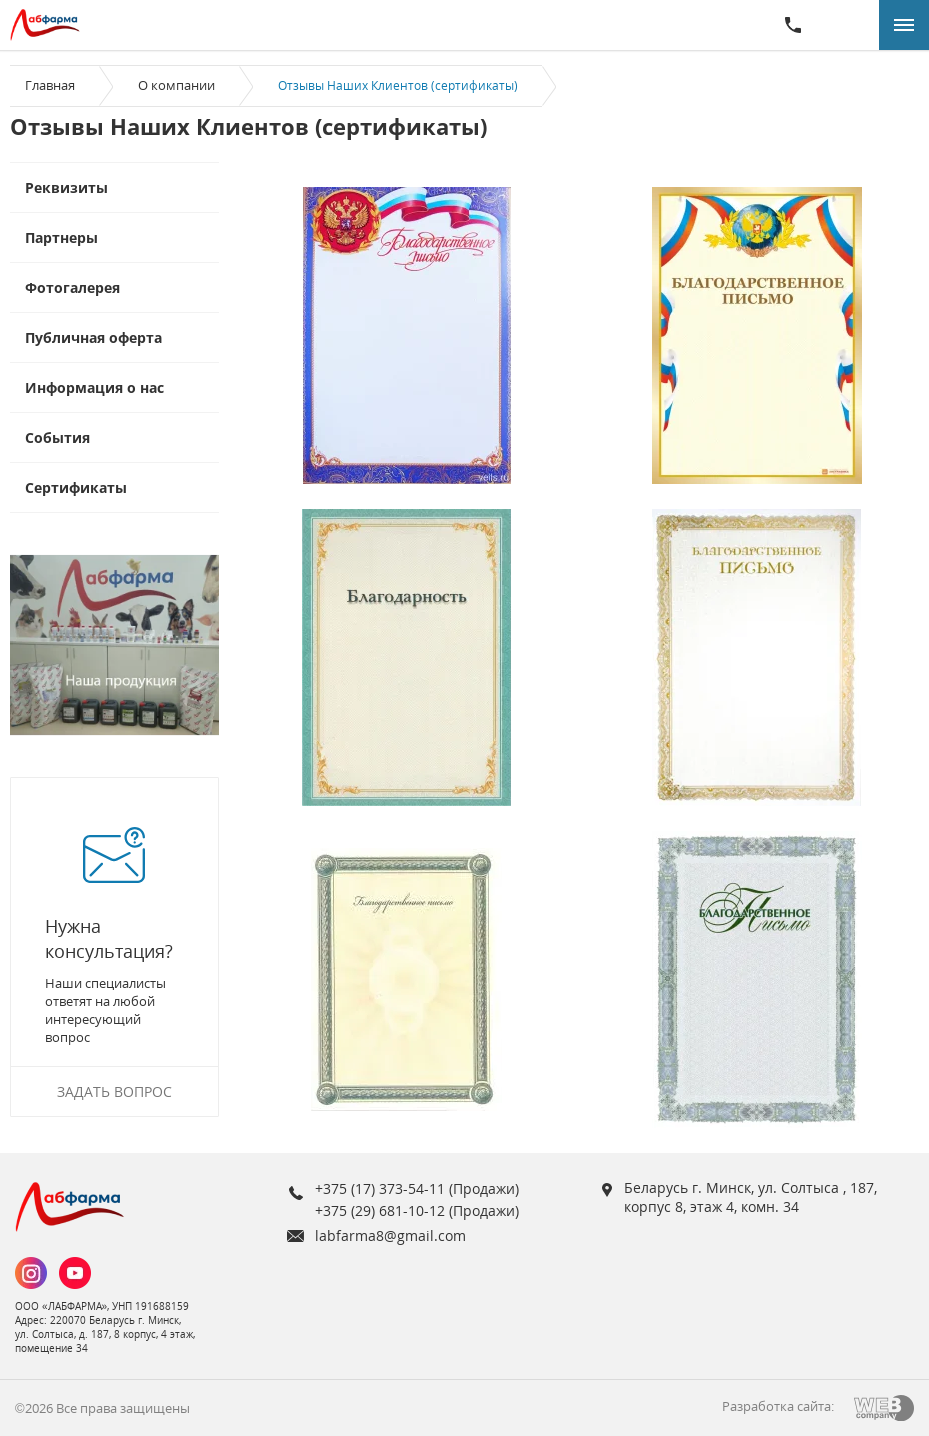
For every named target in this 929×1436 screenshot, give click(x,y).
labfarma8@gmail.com (390, 1235)
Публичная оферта (93, 337)
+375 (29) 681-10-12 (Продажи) (417, 1210)
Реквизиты (66, 187)
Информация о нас (94, 387)
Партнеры (61, 237)
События (57, 437)
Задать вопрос (114, 1091)
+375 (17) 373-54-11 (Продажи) (417, 1188)
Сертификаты (76, 487)
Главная (50, 85)
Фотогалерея (72, 287)
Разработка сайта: (778, 1406)
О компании (176, 85)
